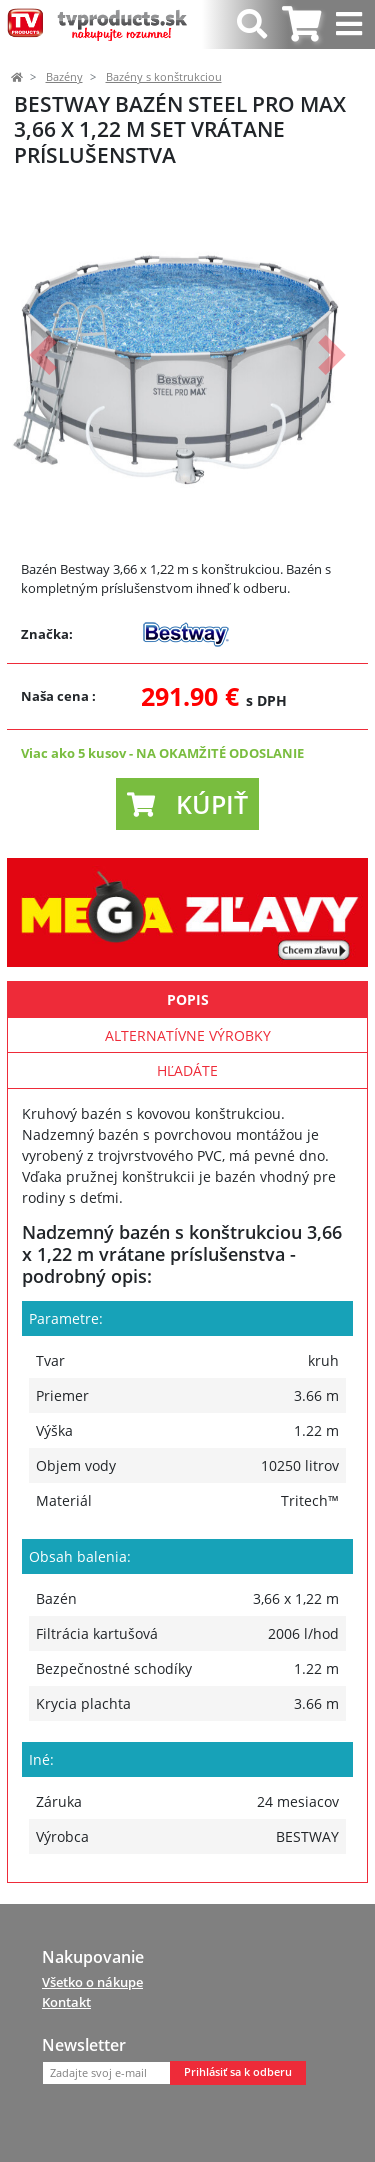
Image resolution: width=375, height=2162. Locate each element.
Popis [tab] (188, 999)
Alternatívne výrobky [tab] (188, 1035)
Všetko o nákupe (92, 1982)
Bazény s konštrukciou (164, 77)
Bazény (64, 77)
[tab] (301, 24)
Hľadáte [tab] (187, 1070)
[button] (43, 355)
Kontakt (66, 2002)
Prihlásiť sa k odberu (238, 2072)
